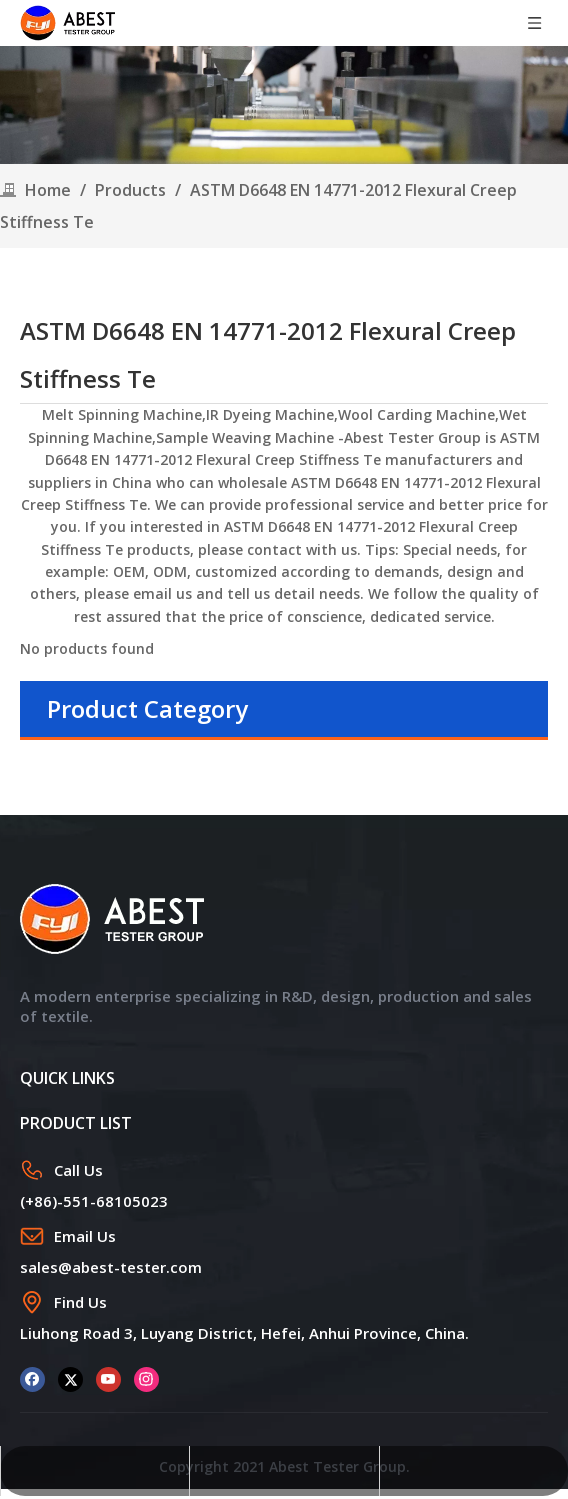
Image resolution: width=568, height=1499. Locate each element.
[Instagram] (146, 1378)
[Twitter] (70, 1378)
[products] (284, 105)
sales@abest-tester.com (111, 1267)
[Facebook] (32, 1378)
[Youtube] (108, 1378)
